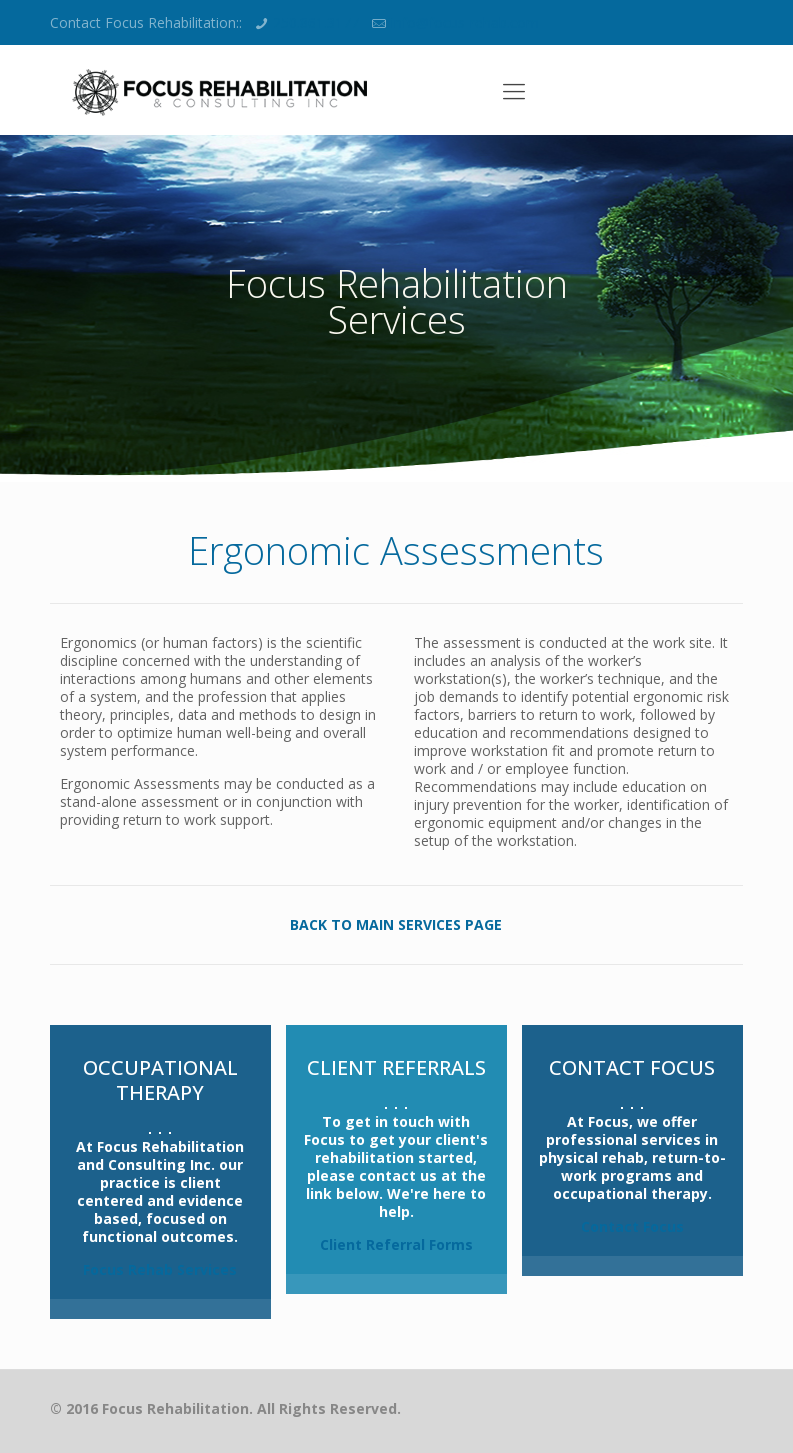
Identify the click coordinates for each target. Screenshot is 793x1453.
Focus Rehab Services (160, 1269)
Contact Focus (632, 1226)
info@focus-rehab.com (465, 22)
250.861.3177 (316, 22)
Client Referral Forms (396, 1244)
